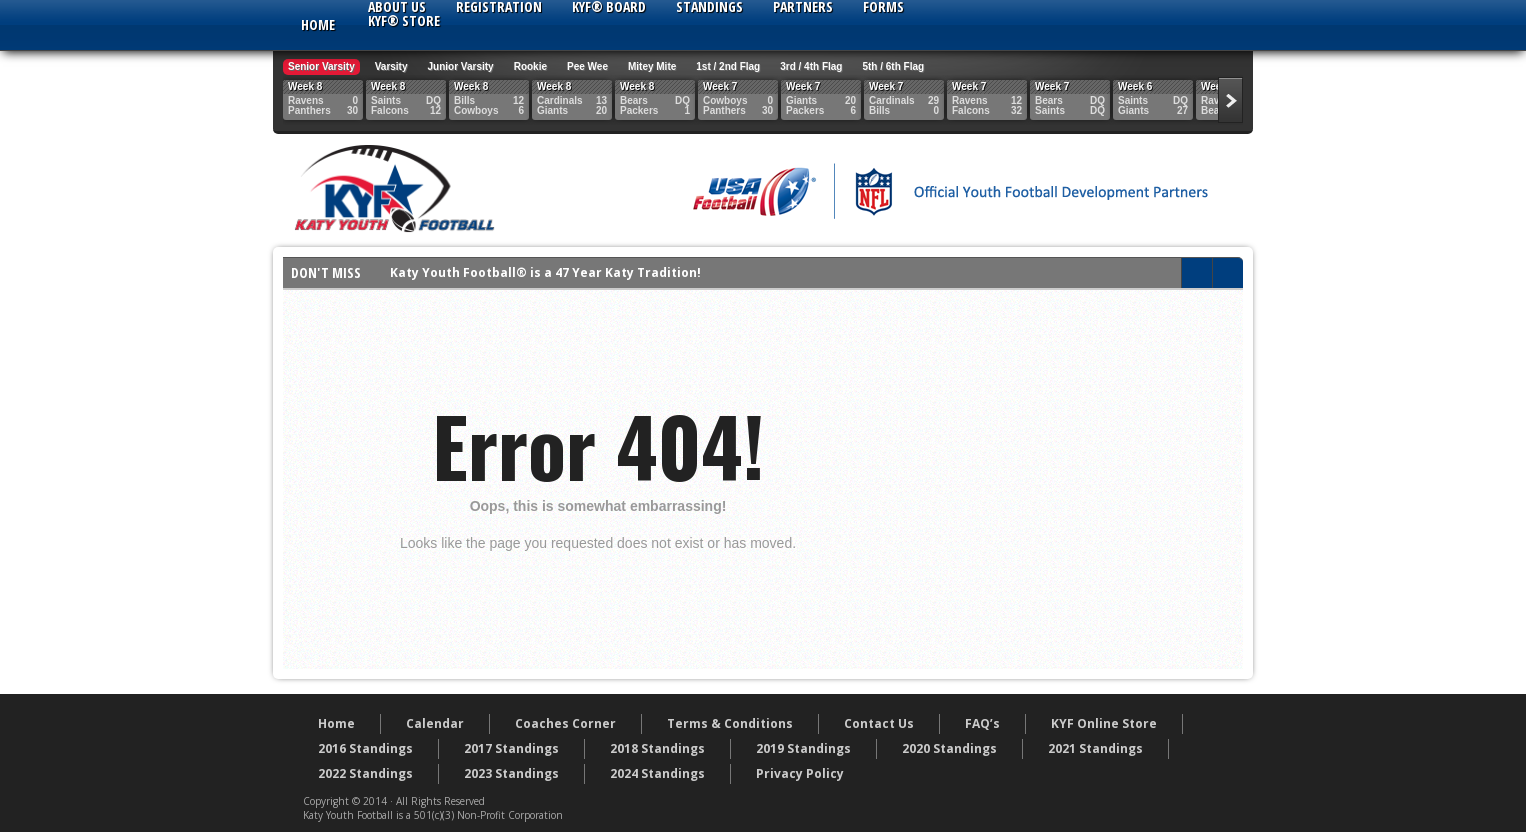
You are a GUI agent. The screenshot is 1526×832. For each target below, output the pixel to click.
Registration (499, 7)
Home (318, 24)
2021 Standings (1095, 748)
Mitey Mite (652, 66)
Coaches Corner (565, 723)
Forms (883, 7)
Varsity (391, 66)
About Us (397, 7)
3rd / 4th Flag (811, 66)
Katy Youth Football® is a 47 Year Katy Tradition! (545, 272)
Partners (803, 7)
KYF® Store (404, 21)
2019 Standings (803, 748)
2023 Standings (511, 773)
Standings (709, 7)
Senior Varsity (321, 66)
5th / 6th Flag (893, 66)
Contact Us (879, 723)
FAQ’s (982, 723)
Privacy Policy (800, 773)
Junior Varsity (461, 66)
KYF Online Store (1104, 723)
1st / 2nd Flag (728, 66)
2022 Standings (365, 773)
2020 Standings (949, 748)
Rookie (530, 66)
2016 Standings (365, 748)
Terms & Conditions (730, 723)
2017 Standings (511, 748)
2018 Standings (657, 748)
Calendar (435, 723)
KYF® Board (609, 7)
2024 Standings (657, 773)
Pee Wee (587, 66)
